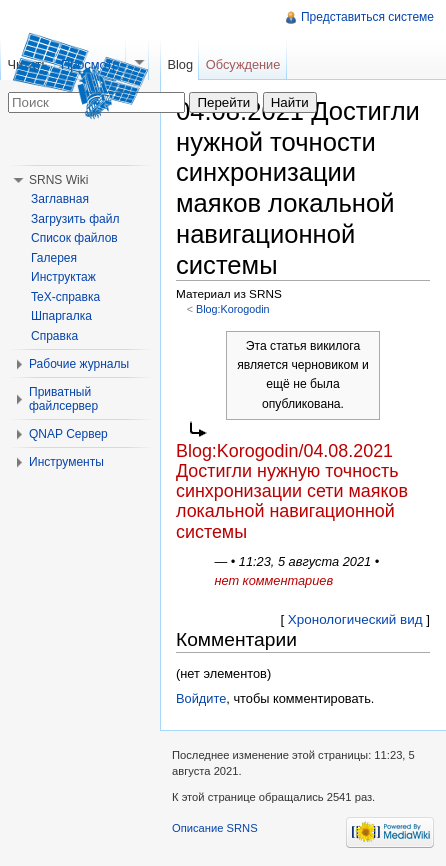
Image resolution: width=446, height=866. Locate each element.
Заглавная (60, 199)
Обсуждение (243, 64)
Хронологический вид (355, 619)
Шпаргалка (61, 316)
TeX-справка (65, 297)
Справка (54, 336)
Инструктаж (63, 277)
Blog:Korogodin (233, 309)
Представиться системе (367, 17)
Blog (180, 64)
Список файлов (74, 238)
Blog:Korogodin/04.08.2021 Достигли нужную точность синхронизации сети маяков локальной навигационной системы (292, 491)
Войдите (201, 698)
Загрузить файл (75, 219)
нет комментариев (273, 580)
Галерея (54, 258)
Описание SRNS (215, 828)
